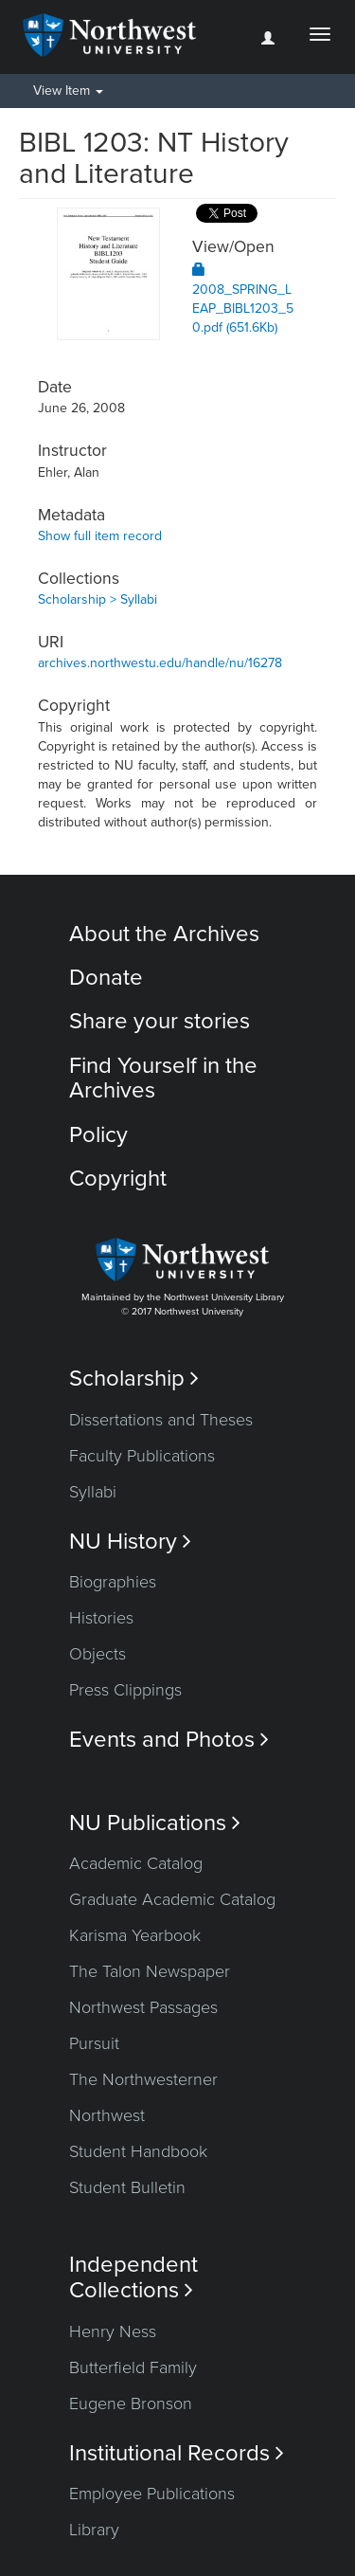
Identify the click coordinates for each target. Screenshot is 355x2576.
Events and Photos (169, 1739)
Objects (97, 1653)
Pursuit (94, 2043)
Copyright (118, 1178)
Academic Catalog (136, 1863)
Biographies (112, 1581)
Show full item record (100, 536)
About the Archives (164, 934)
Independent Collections (133, 2277)
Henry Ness (112, 2331)
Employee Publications (152, 2493)
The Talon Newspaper (149, 1971)
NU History (130, 1541)
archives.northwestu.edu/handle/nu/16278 (160, 663)
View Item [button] (68, 90)
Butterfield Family (133, 2367)
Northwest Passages (143, 2007)
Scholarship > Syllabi (97, 599)
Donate (106, 977)
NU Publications (154, 1823)
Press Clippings (125, 1689)
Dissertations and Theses (161, 1419)
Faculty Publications (142, 1455)
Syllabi (92, 1491)
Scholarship (134, 1378)
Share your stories (159, 1021)
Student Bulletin (127, 2187)
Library (94, 2529)
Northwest (107, 2115)
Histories (101, 1617)
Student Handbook (138, 2151)
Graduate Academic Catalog (172, 1899)
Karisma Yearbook (135, 1935)
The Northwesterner (143, 2079)
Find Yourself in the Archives (163, 1078)
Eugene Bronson (130, 2403)
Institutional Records (176, 2453)
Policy (98, 1135)
